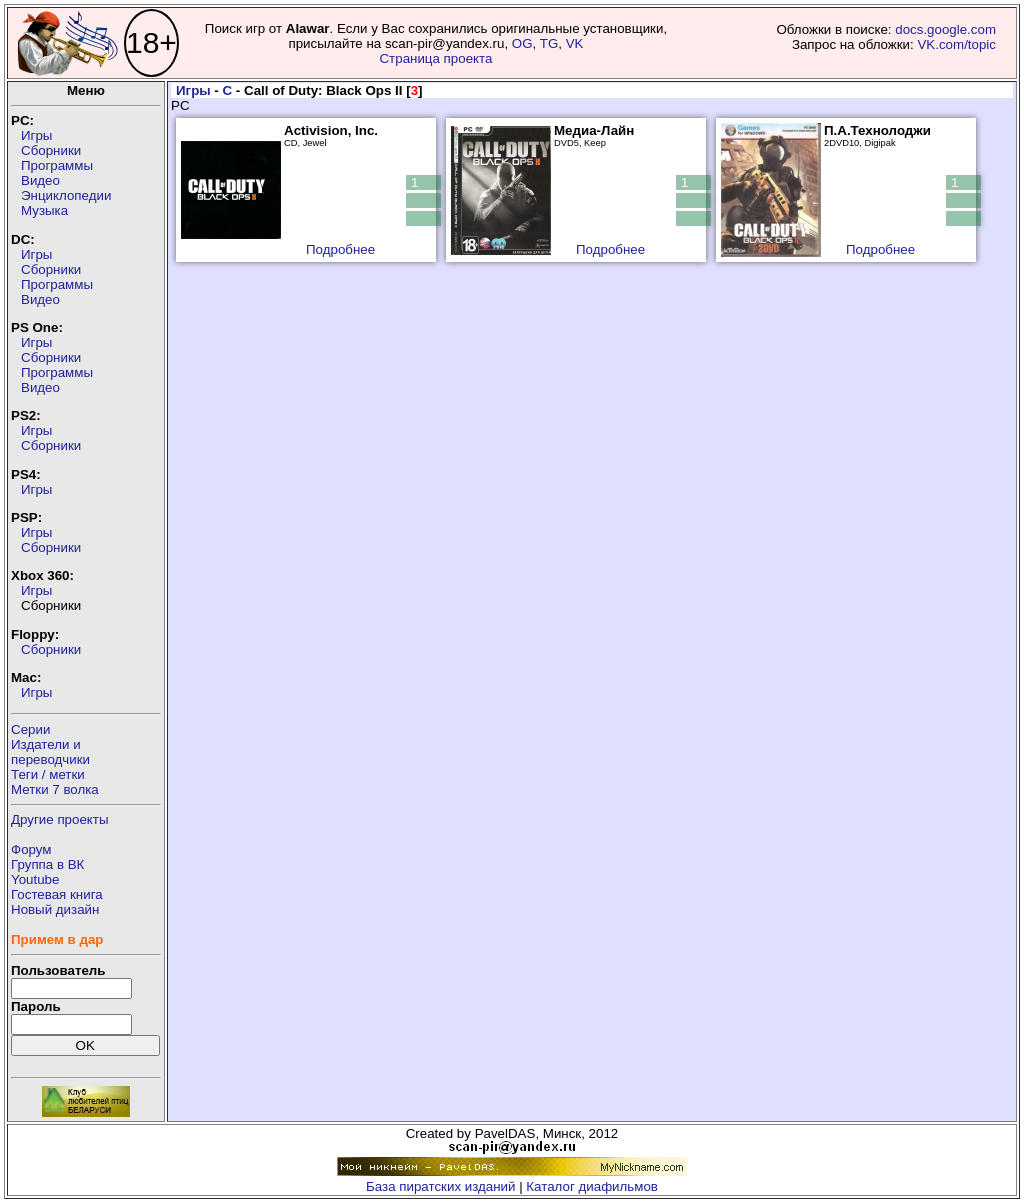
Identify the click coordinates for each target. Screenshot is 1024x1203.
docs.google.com (945, 29)
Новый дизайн (55, 909)
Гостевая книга (57, 894)
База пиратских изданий (440, 1186)
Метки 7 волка (55, 789)
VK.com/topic (956, 44)
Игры (36, 135)
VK (575, 43)
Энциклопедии (66, 195)
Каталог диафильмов (592, 1186)
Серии (30, 729)
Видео (40, 180)
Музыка (44, 210)
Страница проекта (435, 58)
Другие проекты (60, 819)
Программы (57, 165)
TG (549, 43)
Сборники (51, 150)
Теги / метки (48, 774)
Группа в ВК (47, 864)
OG (522, 43)
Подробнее (340, 249)
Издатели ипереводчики (50, 752)
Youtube (35, 879)
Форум (31, 849)
